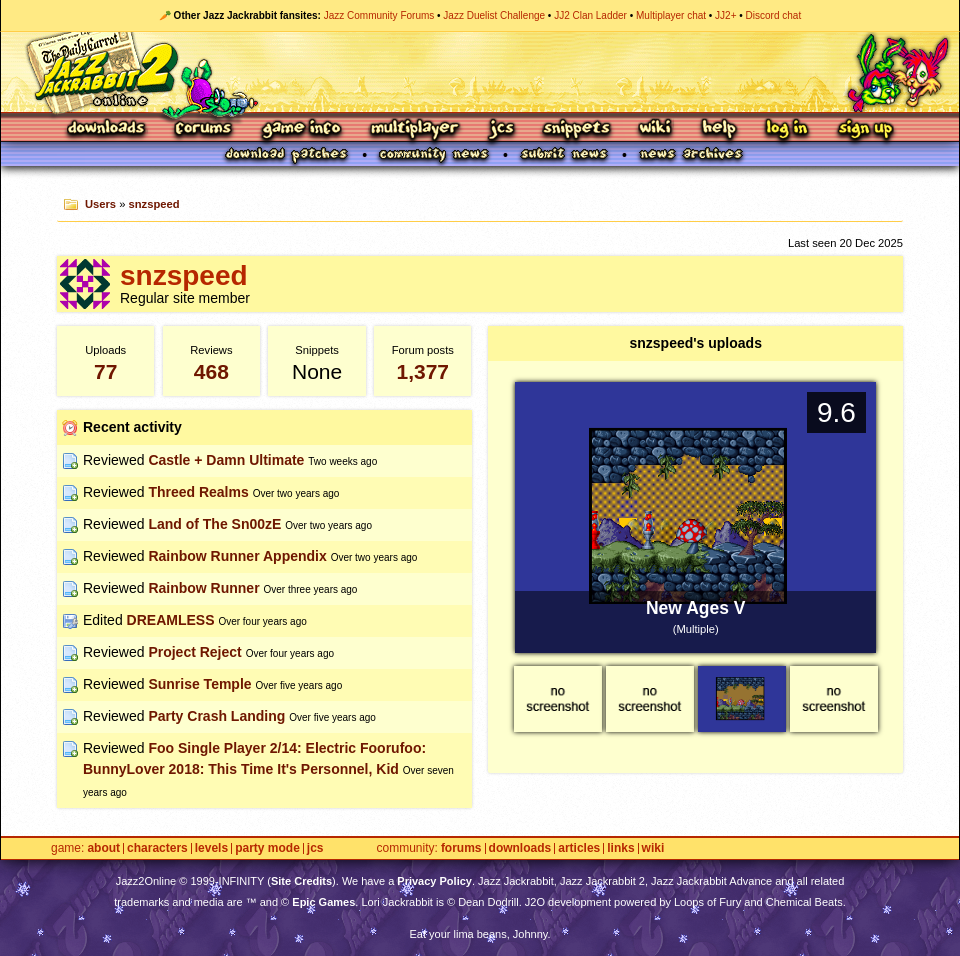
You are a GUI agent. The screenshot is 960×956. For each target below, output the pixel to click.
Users (100, 204)
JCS (501, 129)
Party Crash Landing (216, 716)
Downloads (107, 129)
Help (719, 129)
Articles (579, 848)
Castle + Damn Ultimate (226, 460)
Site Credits (301, 881)
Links (620, 848)
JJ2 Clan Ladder (590, 15)
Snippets (577, 129)
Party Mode (267, 848)
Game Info (301, 129)
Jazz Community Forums (379, 15)
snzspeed (154, 204)
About (103, 848)
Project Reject (194, 652)
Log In (787, 129)
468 (211, 371)
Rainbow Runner (203, 588)
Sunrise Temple (199, 684)
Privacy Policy (434, 881)
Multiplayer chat (671, 15)
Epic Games (323, 902)
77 (105, 371)
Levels (211, 848)
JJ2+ (725, 15)
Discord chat (774, 15)
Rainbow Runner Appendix (237, 556)
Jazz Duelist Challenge (494, 15)
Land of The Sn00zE (214, 524)
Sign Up (865, 129)
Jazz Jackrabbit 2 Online (479, 72)
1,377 (422, 371)
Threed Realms (198, 492)
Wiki (656, 129)
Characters (157, 848)
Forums (204, 129)
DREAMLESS (171, 620)
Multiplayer (414, 129)
